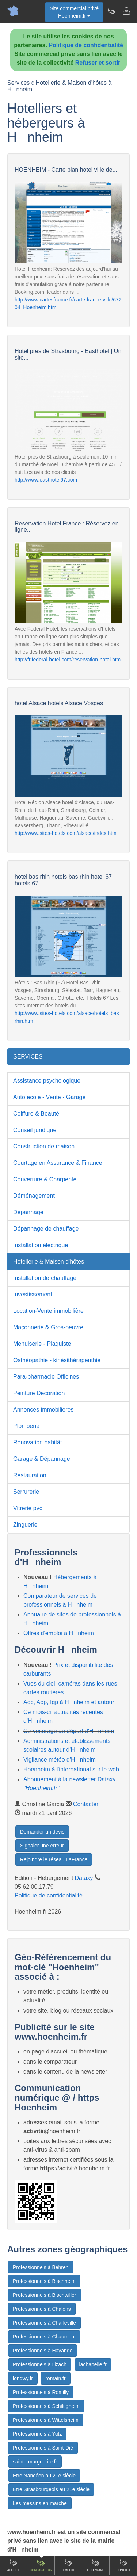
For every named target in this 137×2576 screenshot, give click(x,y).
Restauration (29, 1475)
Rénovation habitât (37, 1442)
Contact (123, 2565)
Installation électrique (40, 1245)
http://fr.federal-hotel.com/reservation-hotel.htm (68, 659)
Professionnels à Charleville (44, 2323)
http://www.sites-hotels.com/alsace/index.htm (66, 833)
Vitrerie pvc (27, 1508)
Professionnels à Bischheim (44, 2281)
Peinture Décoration (39, 1393)
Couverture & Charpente (44, 1179)
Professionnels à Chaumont (44, 2337)
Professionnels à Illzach (39, 2364)
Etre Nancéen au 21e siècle (44, 2475)
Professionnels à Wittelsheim (46, 2420)
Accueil (13, 2565)
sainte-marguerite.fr (35, 2462)
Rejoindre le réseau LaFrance (53, 1859)
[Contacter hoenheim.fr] (126, 11)
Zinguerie (25, 1524)
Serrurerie (26, 1492)
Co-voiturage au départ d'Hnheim (68, 1731)
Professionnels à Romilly (41, 2392)
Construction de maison (44, 1146)
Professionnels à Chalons (42, 2309)
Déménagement (34, 1196)
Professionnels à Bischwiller (44, 2295)
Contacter (85, 1804)
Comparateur (41, 2565)
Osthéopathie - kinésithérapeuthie (56, 1360)
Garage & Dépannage (41, 1459)
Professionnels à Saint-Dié (43, 2448)
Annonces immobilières (43, 1409)
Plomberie (26, 1426)
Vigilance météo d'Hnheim (59, 1759)
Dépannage (28, 1212)
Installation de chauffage (44, 1278)
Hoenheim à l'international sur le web (71, 1769)
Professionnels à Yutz (37, 2434)
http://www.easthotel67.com (46, 480)
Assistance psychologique (46, 1081)
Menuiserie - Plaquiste (42, 1344)
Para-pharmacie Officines (46, 1377)
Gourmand (95, 2565)
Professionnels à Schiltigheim (46, 2406)
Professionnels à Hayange (42, 2350)
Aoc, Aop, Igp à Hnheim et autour (68, 1702)
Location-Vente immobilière (48, 1311)
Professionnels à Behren (41, 2267)
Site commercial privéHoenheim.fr (74, 12)
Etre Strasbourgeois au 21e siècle (51, 2489)
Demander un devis (42, 1832)
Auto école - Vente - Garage (49, 1097)
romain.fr (55, 2378)
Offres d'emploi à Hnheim (58, 1633)
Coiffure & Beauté (36, 1113)
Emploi (68, 2565)
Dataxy (84, 1878)
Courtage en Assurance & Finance (57, 1163)
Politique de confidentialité (86, 45)
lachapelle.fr (93, 2364)
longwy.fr (23, 2378)
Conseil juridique (34, 1130)
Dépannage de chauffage (46, 1229)
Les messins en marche (40, 2503)
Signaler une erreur (42, 1846)
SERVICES (28, 1056)
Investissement (32, 1294)
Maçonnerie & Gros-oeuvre (48, 1327)
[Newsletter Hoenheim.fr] (111, 11)
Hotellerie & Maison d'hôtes (48, 1261)
